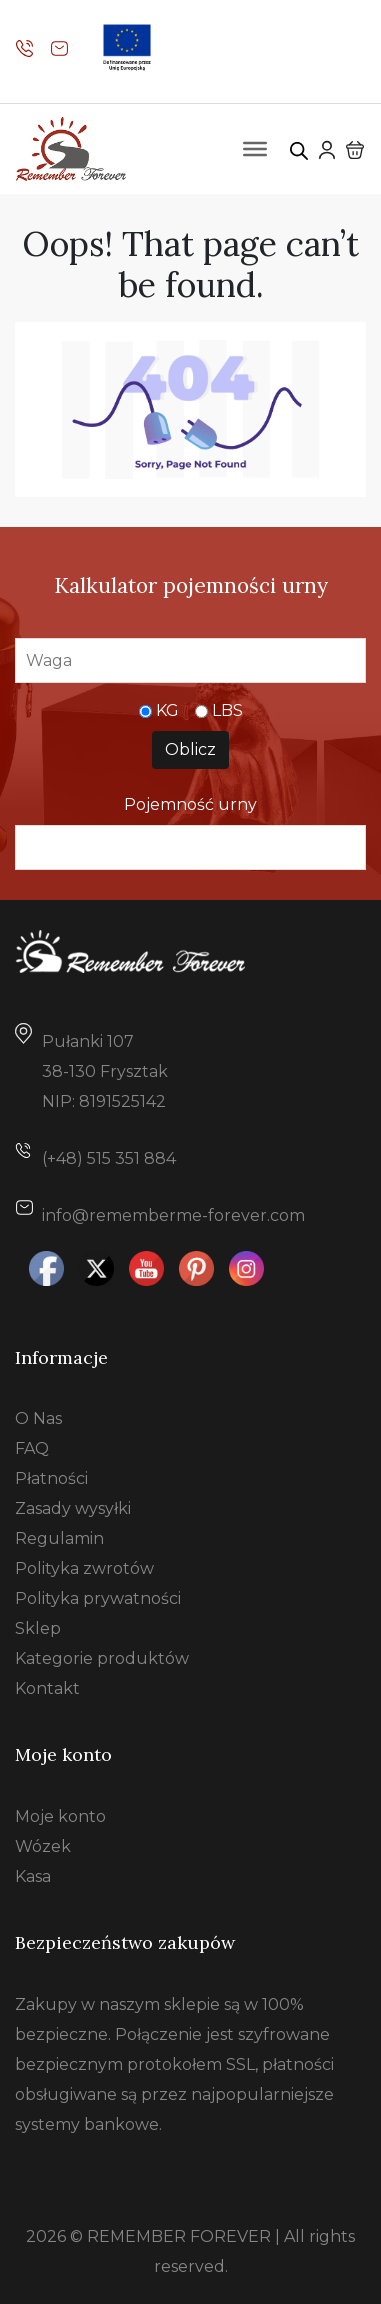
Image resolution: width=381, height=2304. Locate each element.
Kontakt (47, 1688)
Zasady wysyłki (73, 1508)
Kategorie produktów (102, 1658)
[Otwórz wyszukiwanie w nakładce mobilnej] (299, 149)
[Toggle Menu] (255, 149)
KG (167, 710)
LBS (227, 710)
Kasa (33, 1876)
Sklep (38, 1628)
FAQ (32, 1448)
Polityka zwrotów (84, 1568)
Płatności (51, 1478)
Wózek (43, 1846)
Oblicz (190, 749)
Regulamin (59, 1538)
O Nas (38, 1418)
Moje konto (60, 1816)
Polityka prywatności (98, 1598)
